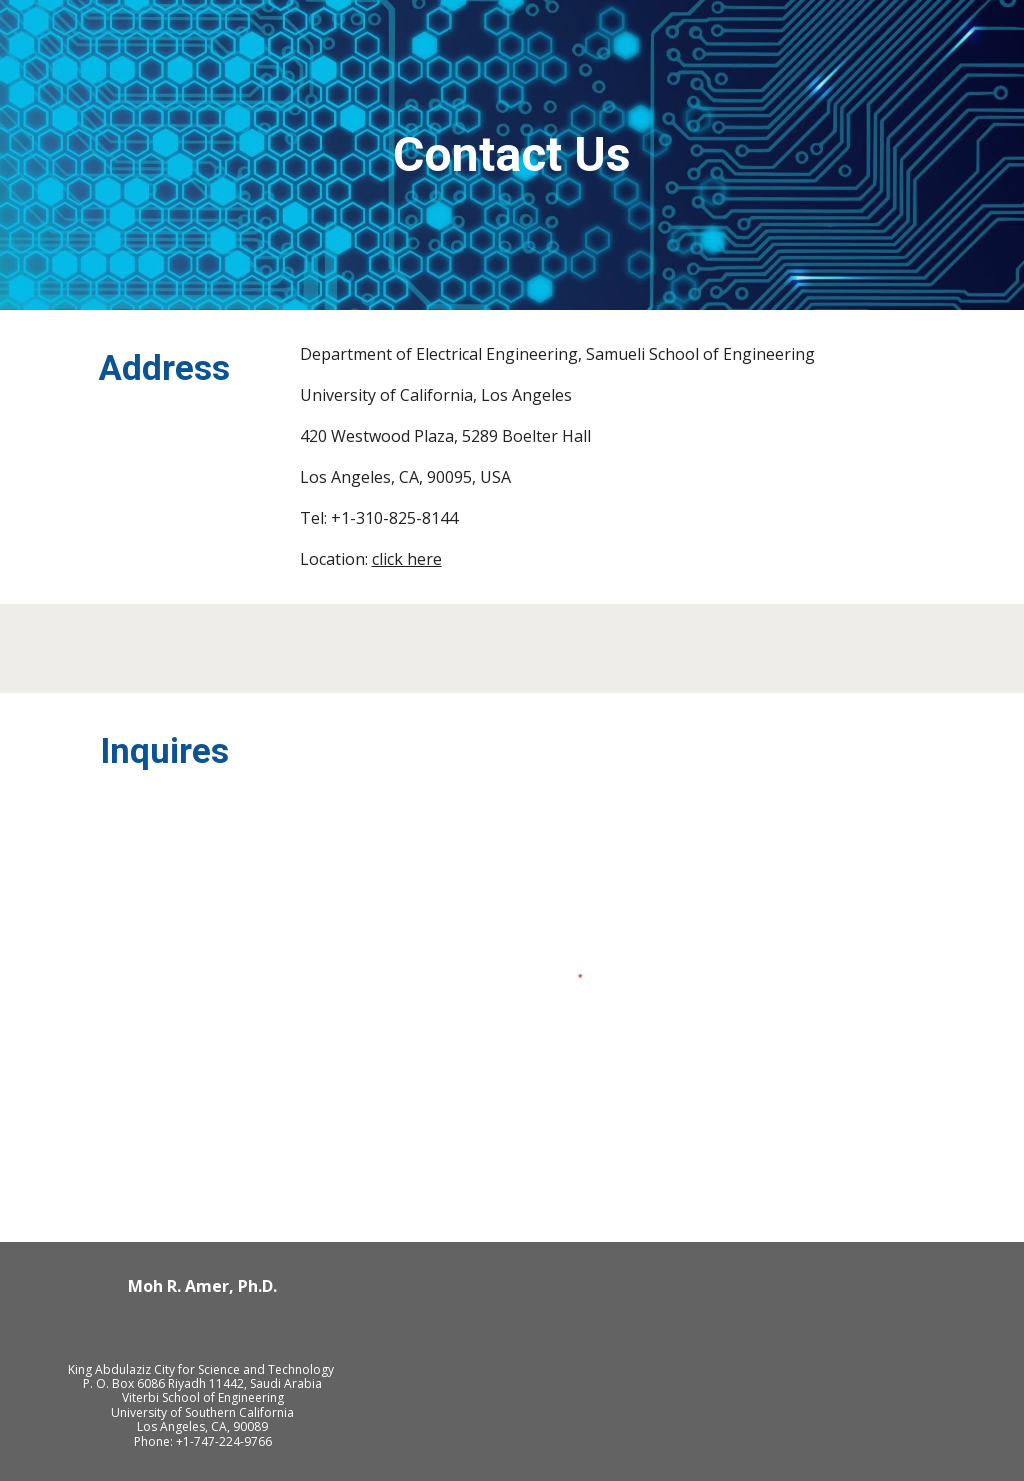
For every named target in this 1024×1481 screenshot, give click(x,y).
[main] (511, 155)
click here (407, 559)
